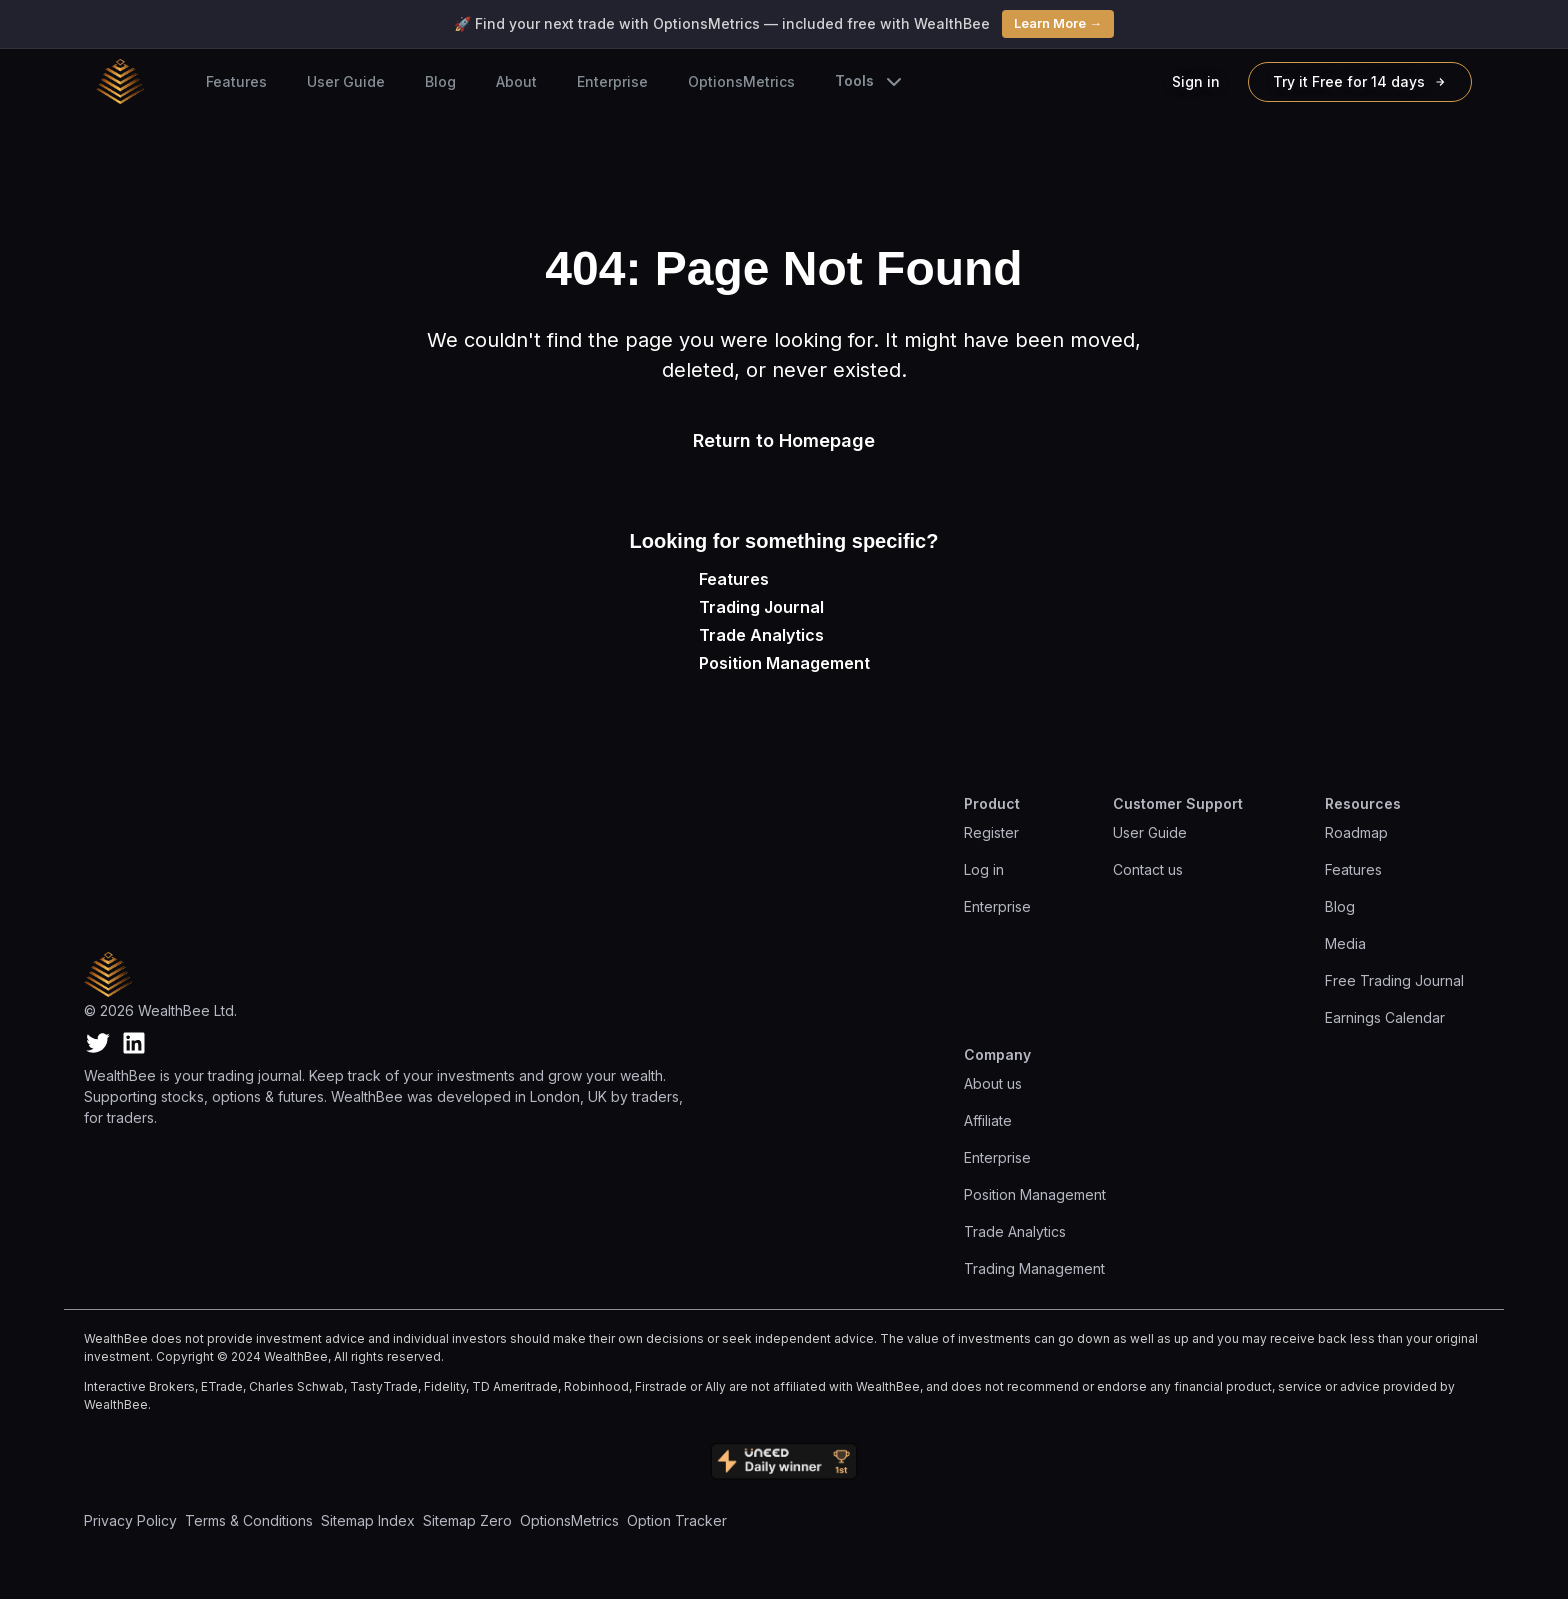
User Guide (346, 81)
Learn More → (1058, 23)
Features (236, 81)
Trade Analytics (761, 635)
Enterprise (612, 81)
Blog (440, 81)
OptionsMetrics (741, 81)
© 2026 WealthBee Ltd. (160, 1010)
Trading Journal (761, 607)
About (516, 81)
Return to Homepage (784, 440)
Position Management (784, 663)
